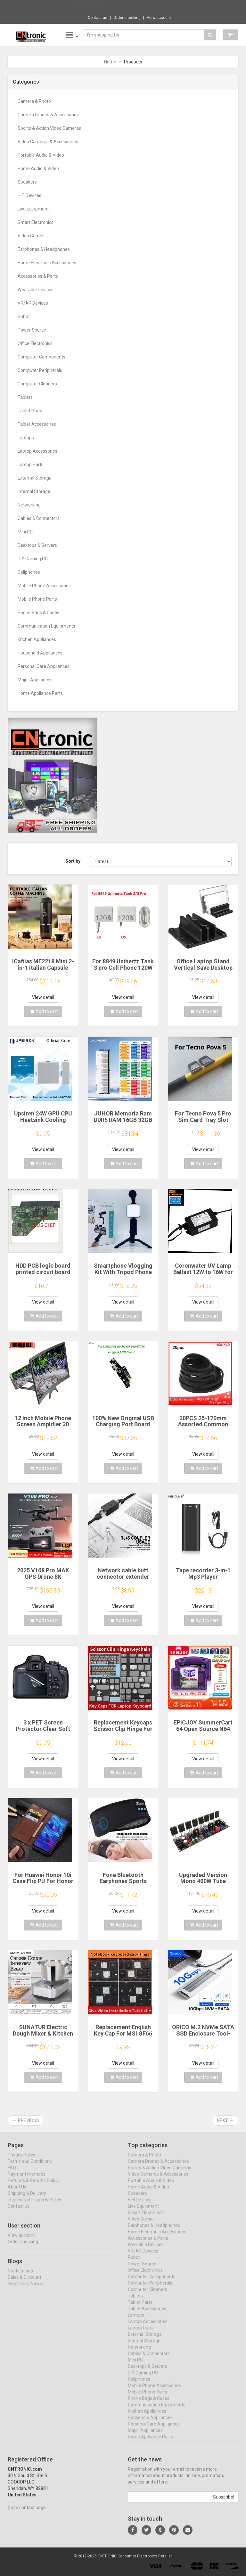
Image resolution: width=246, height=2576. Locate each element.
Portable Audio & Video (41, 155)
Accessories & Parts (38, 276)
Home (110, 61)
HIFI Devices (29, 195)
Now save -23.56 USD (82, 6)
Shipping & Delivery (27, 2198)
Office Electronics (35, 343)
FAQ (12, 2173)
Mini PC (25, 531)
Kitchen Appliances (37, 639)
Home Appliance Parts (40, 693)
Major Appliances (35, 679)
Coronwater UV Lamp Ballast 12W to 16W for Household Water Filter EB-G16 (203, 1275)
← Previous (25, 2120)
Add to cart (44, 1011)
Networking (29, 504)
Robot (24, 316)
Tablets (25, 397)
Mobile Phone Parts (37, 599)
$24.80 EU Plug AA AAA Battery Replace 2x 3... (145, 6)
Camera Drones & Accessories (48, 114)
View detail (43, 997)
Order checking (127, 17)
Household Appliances (40, 652)
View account (159, 17)
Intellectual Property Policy (34, 2205)
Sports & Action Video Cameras (49, 128)
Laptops (26, 437)
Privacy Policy (21, 2160)
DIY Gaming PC (33, 558)
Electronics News (25, 2289)
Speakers (27, 182)
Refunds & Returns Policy (33, 2185)
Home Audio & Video (38, 168)
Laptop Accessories (37, 451)
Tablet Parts (30, 410)
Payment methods (26, 2179)
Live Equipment (33, 208)
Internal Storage (34, 491)
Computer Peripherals (40, 370)
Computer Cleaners (37, 383)
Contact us (97, 17)
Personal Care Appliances (44, 666)
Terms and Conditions (30, 2166)
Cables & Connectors (39, 518)
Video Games (31, 235)
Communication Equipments (46, 626)
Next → (225, 2120)
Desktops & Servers (37, 545)
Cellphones (29, 572)
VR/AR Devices (33, 303)
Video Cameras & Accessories (48, 141)
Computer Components (41, 356)
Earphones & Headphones (44, 249)
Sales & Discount (24, 2282)
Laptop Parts (31, 464)
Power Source (32, 330)
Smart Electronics (35, 222)
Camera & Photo (34, 101)
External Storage (35, 478)
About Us (17, 2192)
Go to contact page (27, 2512)
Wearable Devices (35, 289)
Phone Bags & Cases (38, 612)
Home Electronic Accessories (47, 262)
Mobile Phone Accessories (44, 585)
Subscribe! (223, 2502)
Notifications (20, 2276)
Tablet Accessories (37, 424)
